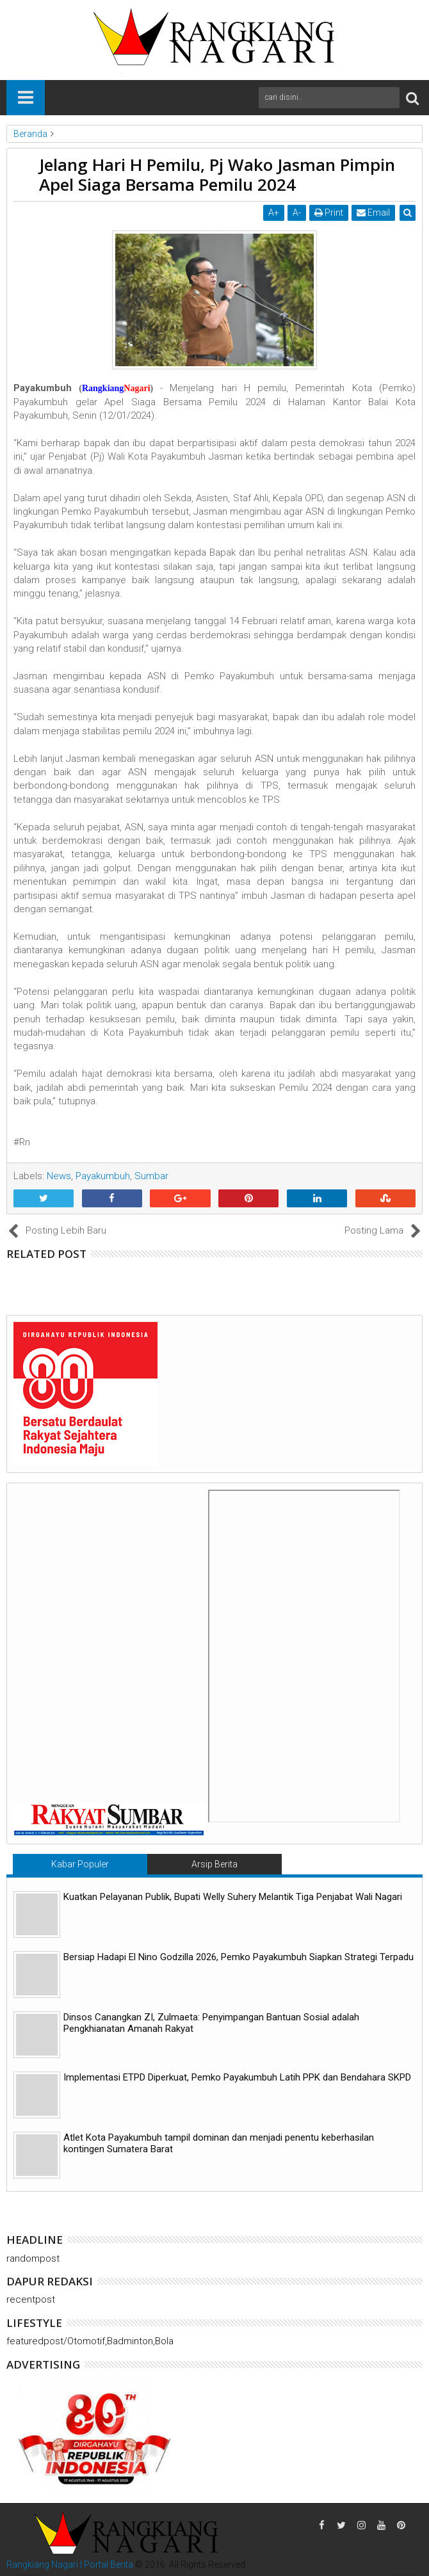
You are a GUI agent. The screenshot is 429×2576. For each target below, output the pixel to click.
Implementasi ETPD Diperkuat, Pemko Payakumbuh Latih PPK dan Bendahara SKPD (237, 2077)
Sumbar (151, 1176)
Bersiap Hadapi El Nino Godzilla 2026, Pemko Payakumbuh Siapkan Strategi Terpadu (238, 1957)
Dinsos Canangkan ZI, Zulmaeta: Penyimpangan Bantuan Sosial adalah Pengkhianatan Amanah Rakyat (211, 2022)
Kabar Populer (80, 1864)
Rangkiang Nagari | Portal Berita (69, 2564)
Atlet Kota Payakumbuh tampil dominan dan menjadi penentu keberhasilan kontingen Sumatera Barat (218, 2143)
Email (373, 212)
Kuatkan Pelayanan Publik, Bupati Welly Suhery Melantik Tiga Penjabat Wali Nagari (232, 1897)
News (59, 1176)
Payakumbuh (103, 1176)
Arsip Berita (214, 1864)
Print (328, 212)
